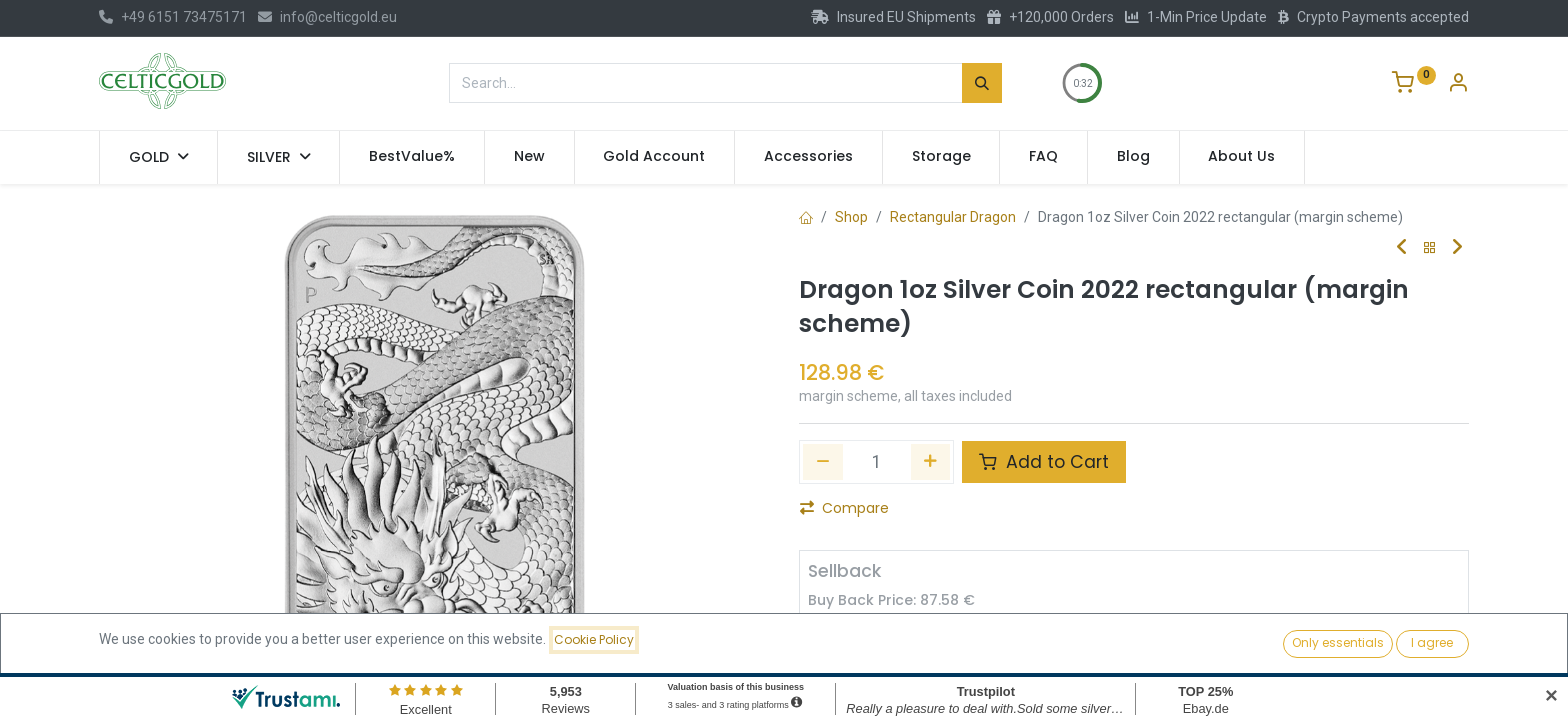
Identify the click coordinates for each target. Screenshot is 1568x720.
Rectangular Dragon (953, 217)
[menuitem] (412, 157)
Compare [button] (844, 508)
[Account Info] (1458, 85)
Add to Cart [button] (1044, 462)
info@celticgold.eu (327, 17)
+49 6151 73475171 (173, 17)
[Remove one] (823, 462)
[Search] (982, 83)
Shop (851, 217)
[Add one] (931, 462)
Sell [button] (1016, 640)
